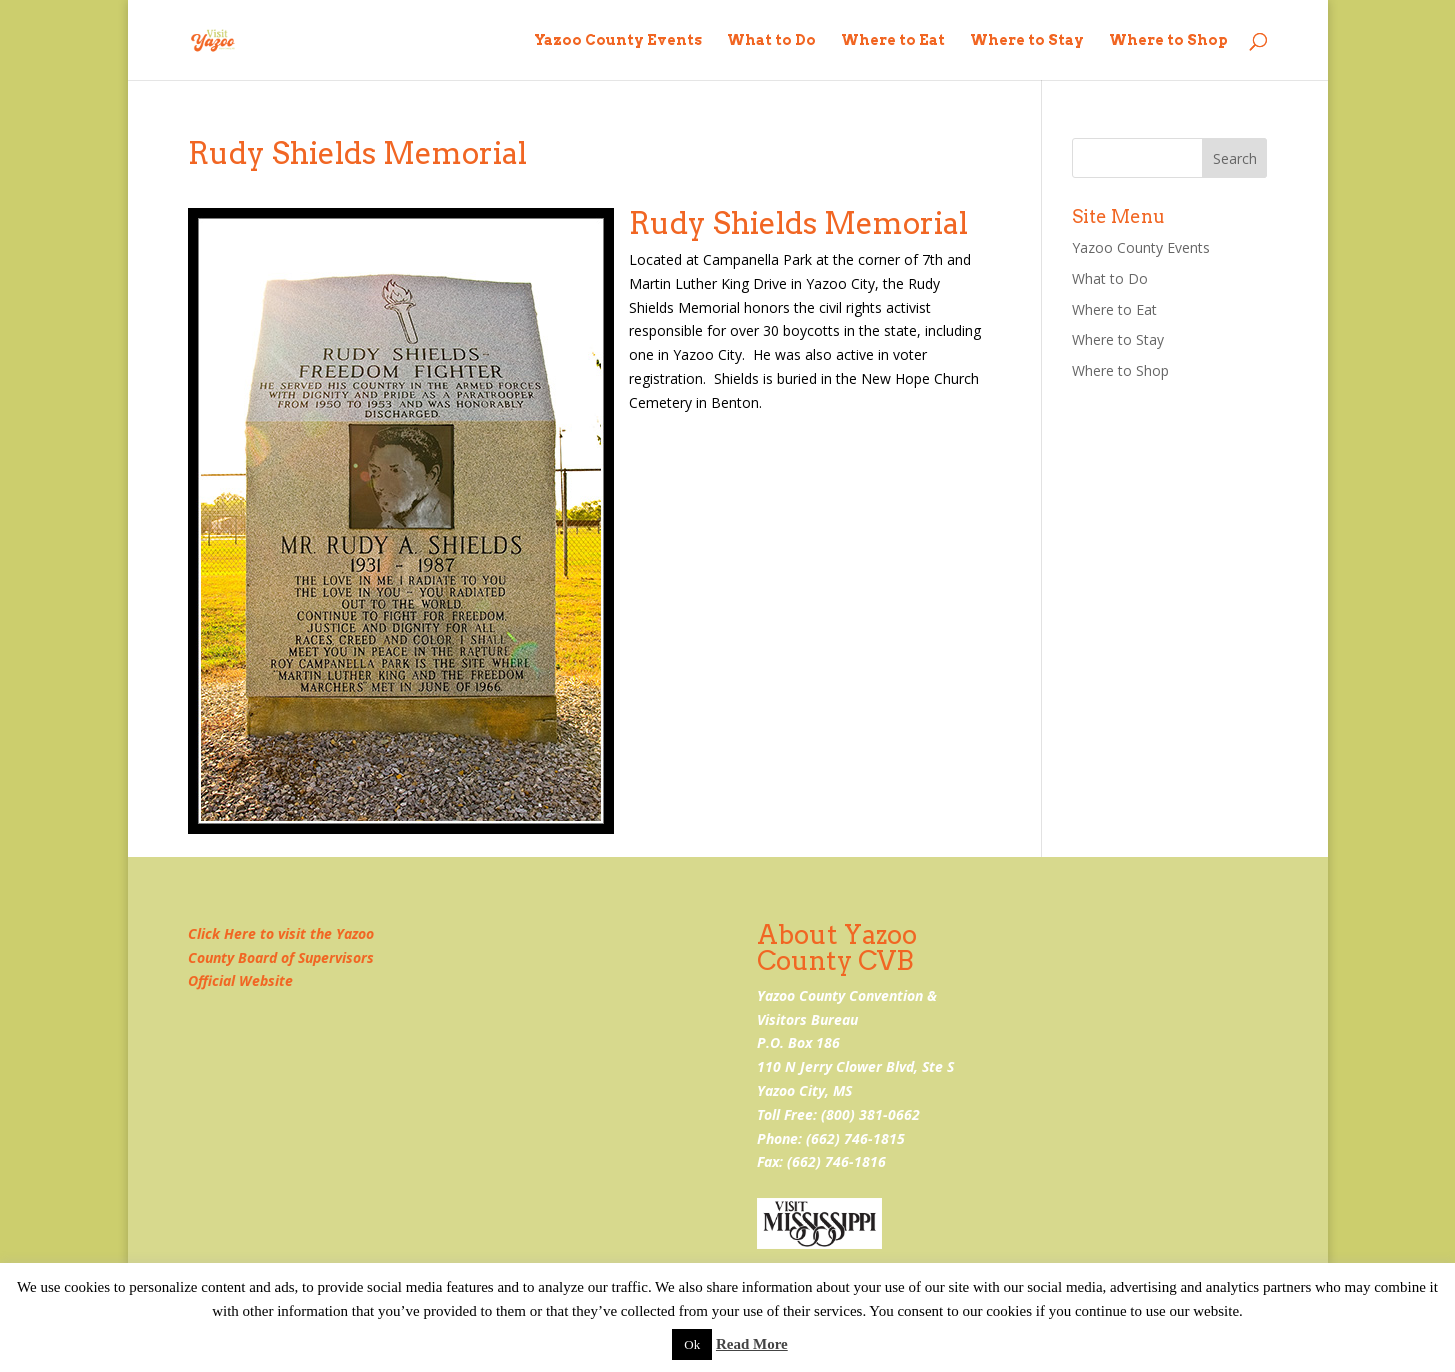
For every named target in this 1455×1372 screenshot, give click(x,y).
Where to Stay (1027, 40)
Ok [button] (692, 1344)
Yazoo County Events (618, 40)
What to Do (771, 40)
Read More (752, 1344)
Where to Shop (1168, 40)
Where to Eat (893, 40)
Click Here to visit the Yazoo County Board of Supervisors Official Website (281, 957)
